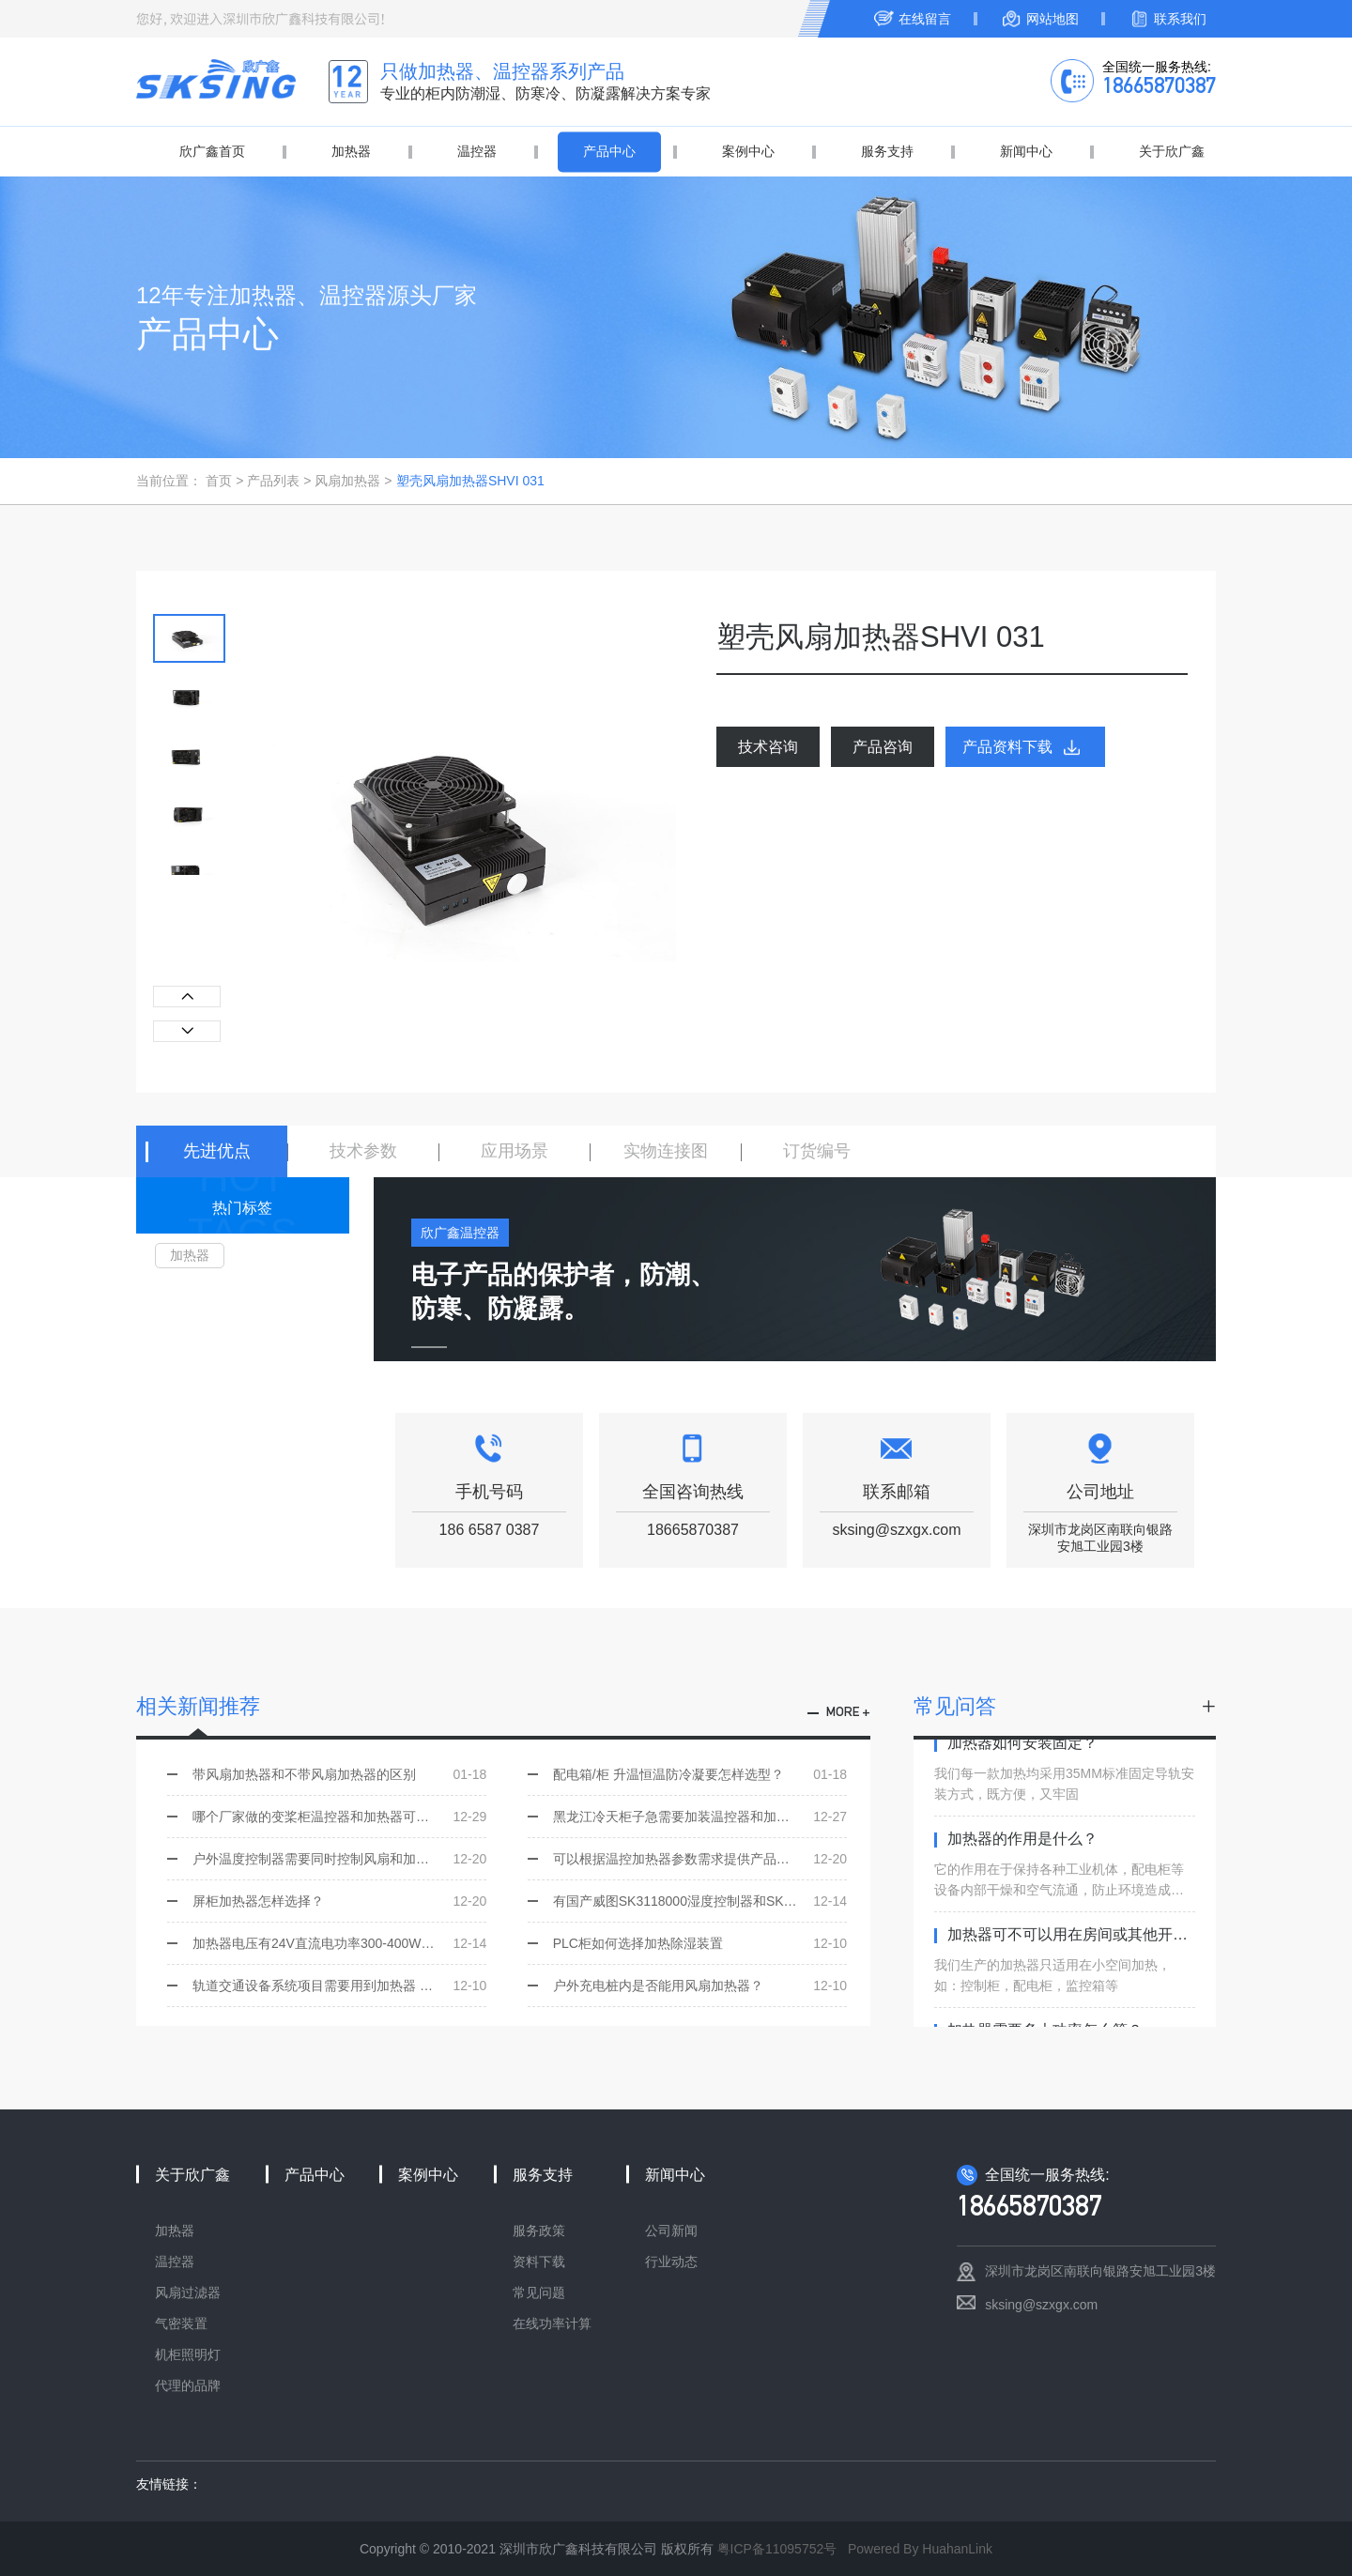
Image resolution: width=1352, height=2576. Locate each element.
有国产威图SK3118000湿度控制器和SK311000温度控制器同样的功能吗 (700, 1901)
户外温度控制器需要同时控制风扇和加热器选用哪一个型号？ (339, 1858)
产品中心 (609, 151)
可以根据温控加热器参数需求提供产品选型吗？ (700, 1858)
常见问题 (539, 2292)
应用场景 (514, 1151)
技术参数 (363, 1151)
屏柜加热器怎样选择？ (339, 1901)
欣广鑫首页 (212, 151)
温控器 (477, 151)
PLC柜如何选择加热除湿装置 (700, 1943)
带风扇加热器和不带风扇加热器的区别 (339, 1774)
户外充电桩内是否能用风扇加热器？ (700, 1985)
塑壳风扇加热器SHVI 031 (470, 480)
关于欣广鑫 (1172, 151)
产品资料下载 (1007, 747)
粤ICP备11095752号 (777, 2548)
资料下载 (539, 2261)
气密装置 (181, 2323)
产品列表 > (281, 480)
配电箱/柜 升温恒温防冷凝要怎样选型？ (700, 1774)
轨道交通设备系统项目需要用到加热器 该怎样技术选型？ (339, 1985)
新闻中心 (1026, 151)
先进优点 (217, 1151)
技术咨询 (768, 747)
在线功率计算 (552, 2323)
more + (848, 1713)
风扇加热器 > (353, 480)
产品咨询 (883, 747)
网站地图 (1052, 18)
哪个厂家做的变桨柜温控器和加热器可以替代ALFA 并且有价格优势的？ (339, 1816)
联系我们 (1180, 18)
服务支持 (887, 151)
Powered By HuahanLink (920, 2548)
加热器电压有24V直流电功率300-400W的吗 (339, 1943)
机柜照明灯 (188, 2354)
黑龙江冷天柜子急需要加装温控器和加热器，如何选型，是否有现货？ (700, 1816)
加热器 (351, 151)
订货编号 (817, 1151)
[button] (187, 1031)
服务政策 (539, 2230)
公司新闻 (671, 2230)
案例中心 (748, 151)
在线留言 (925, 18)
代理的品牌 (188, 2385)
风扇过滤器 (188, 2292)
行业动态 (671, 2261)
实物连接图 (665, 1151)
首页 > (226, 480)
